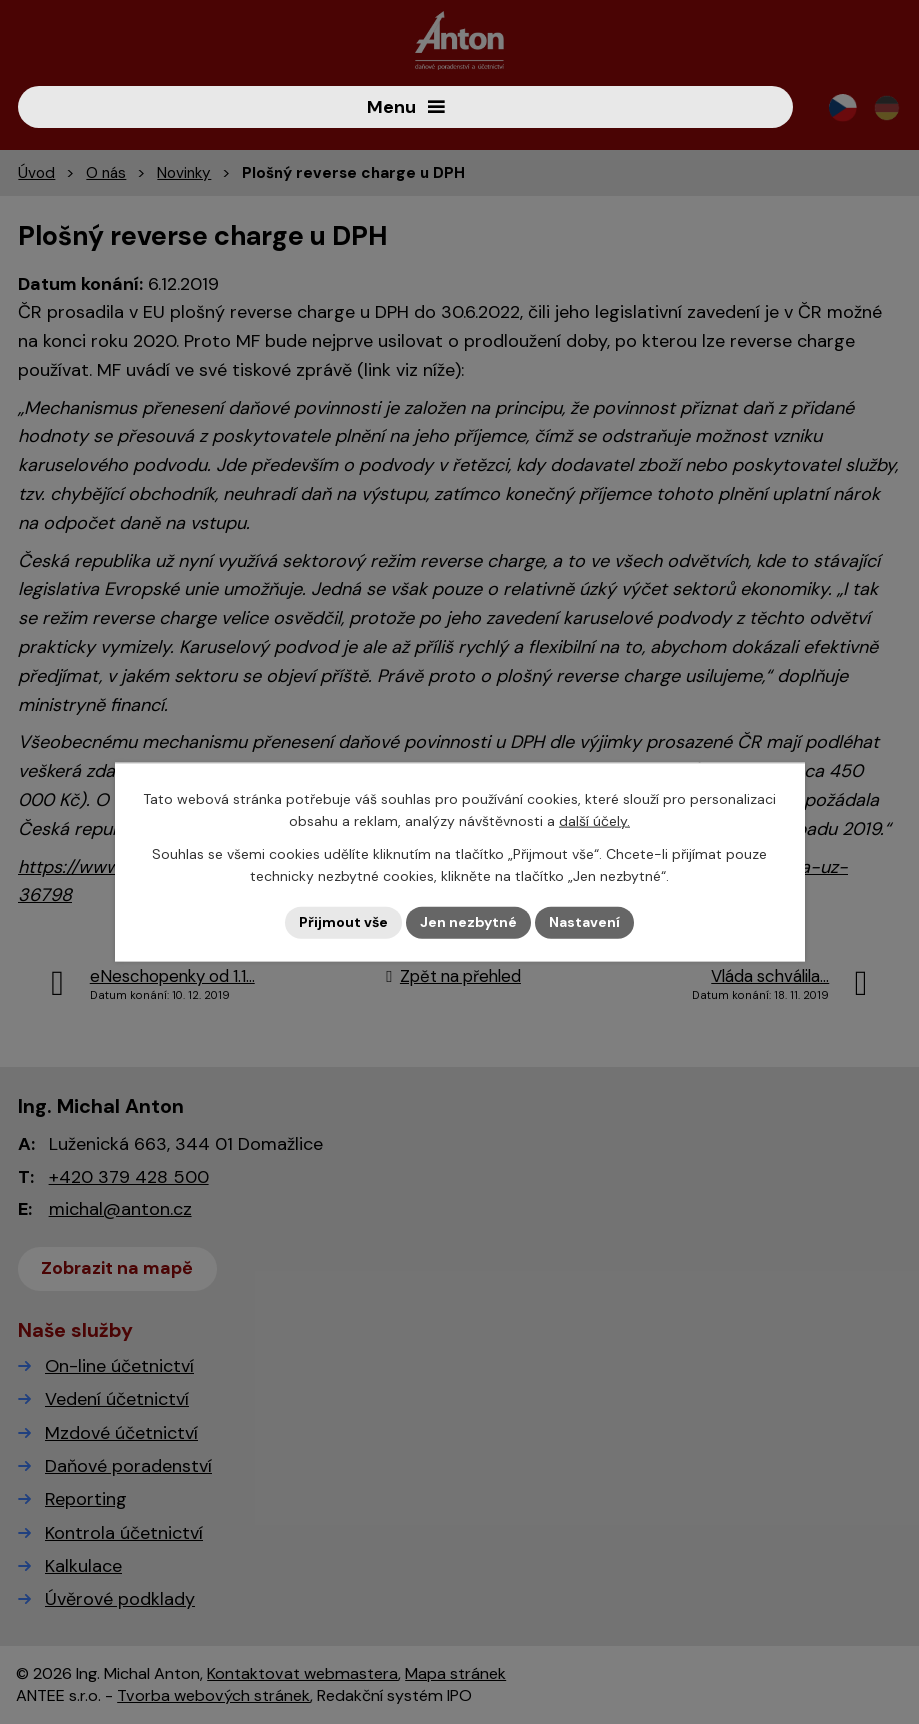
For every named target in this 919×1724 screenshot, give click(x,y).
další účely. (594, 821)
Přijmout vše (343, 922)
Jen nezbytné (468, 922)
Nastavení (584, 922)
